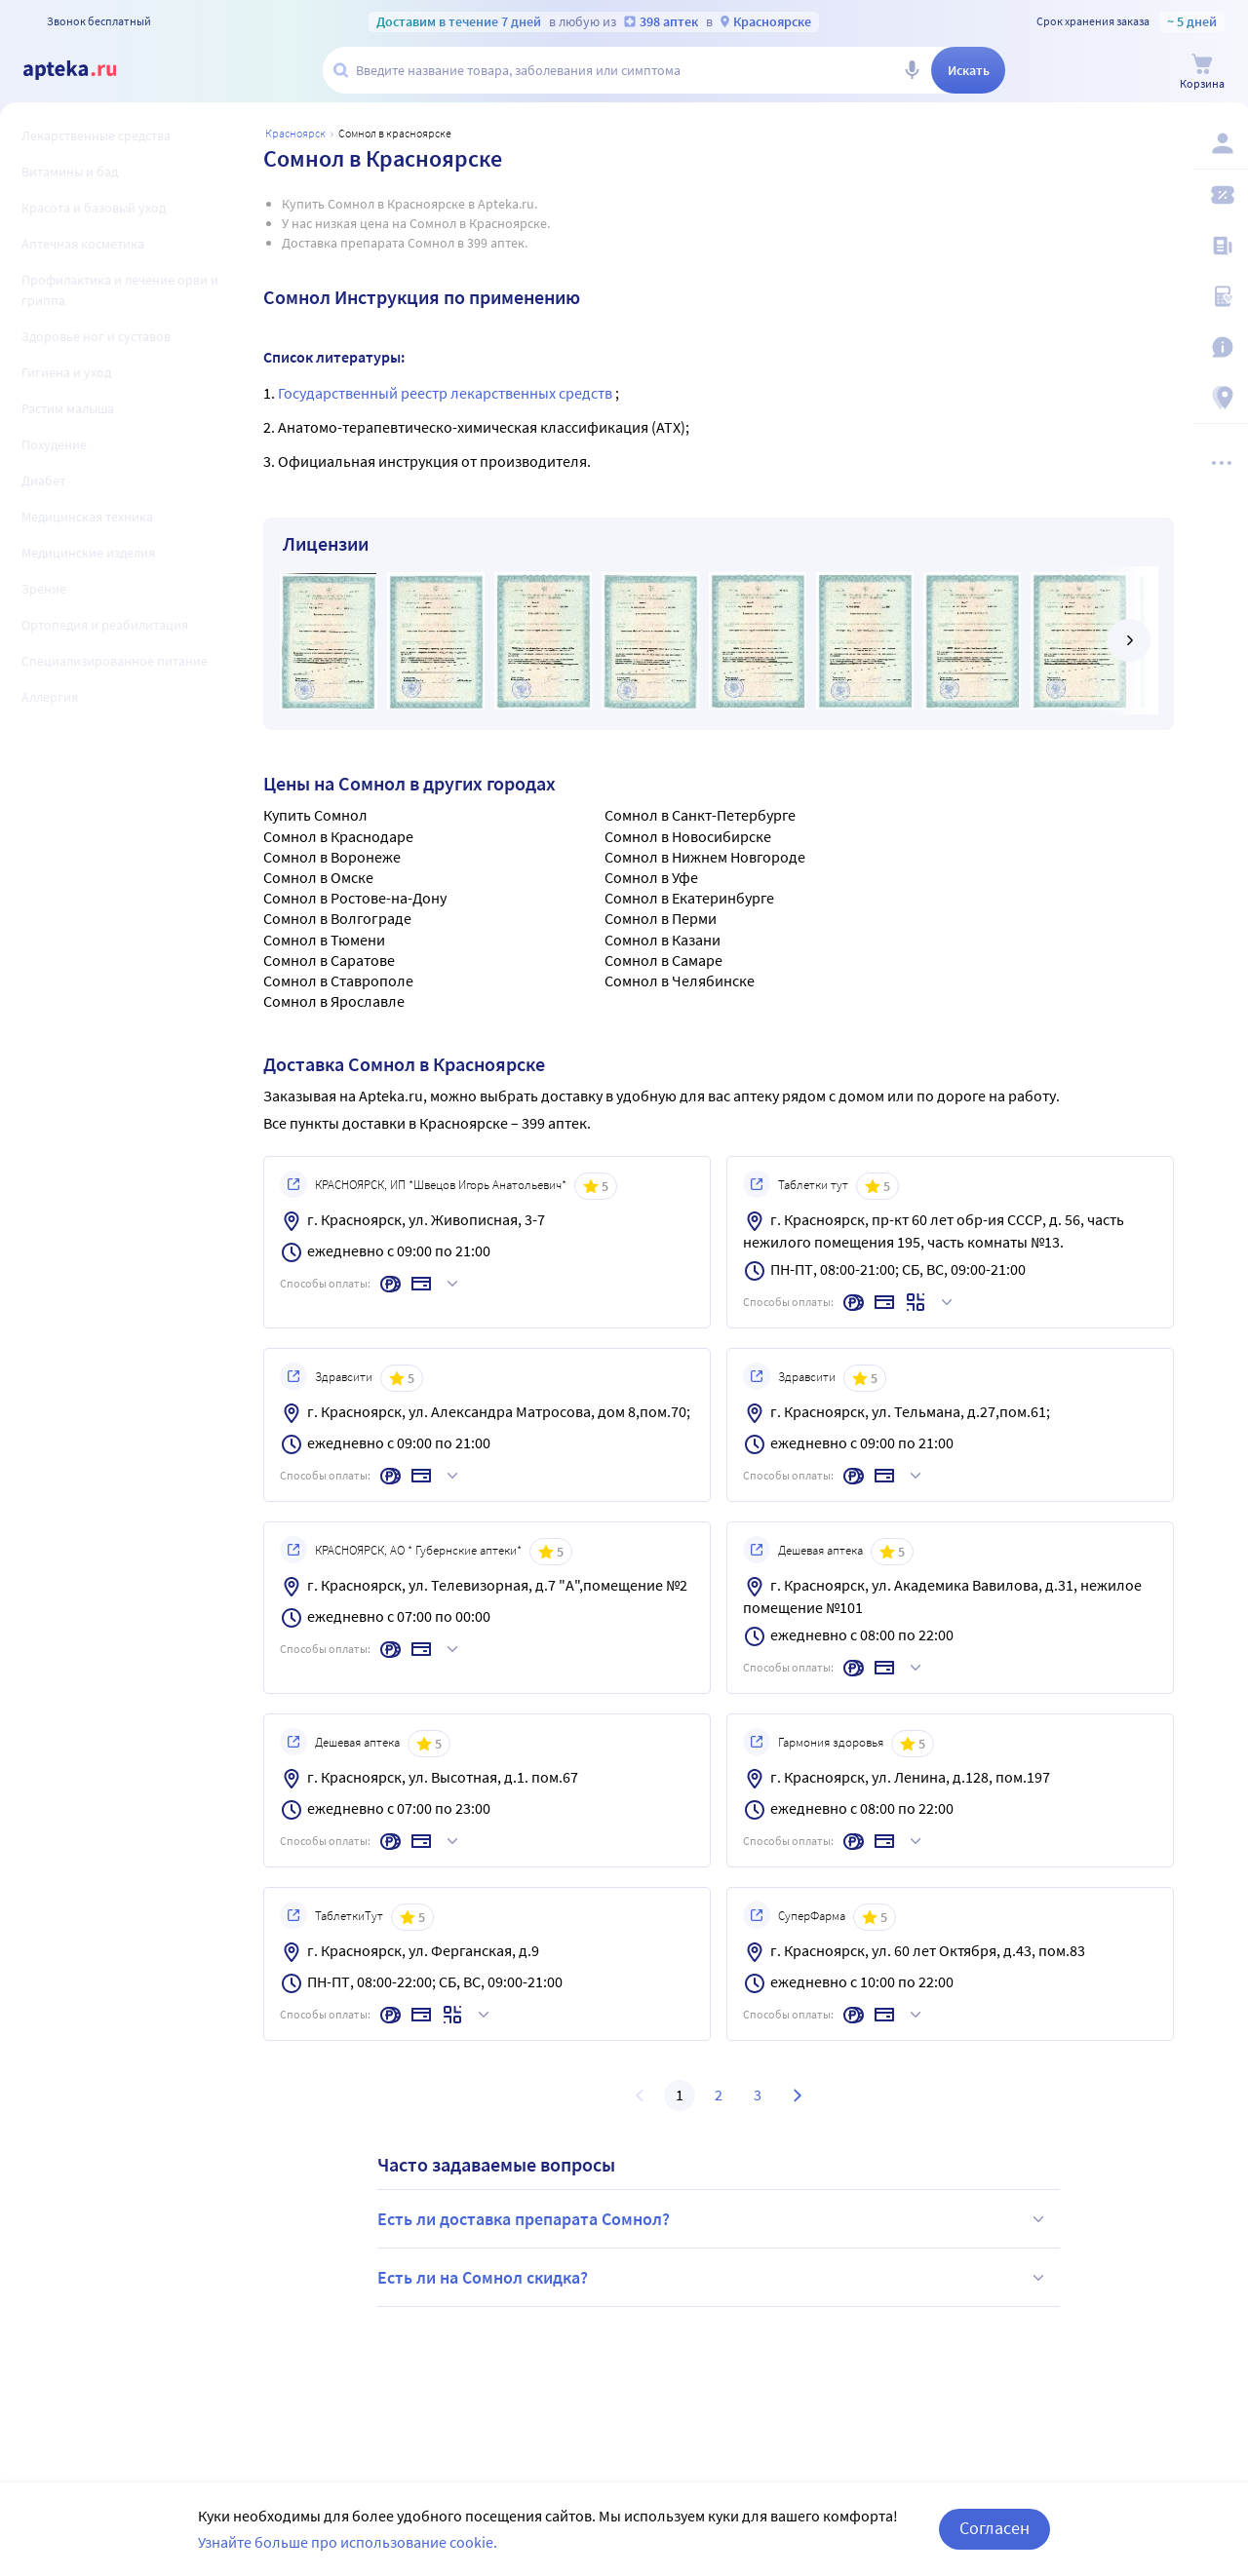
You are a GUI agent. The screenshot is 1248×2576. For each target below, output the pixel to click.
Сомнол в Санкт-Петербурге (700, 815)
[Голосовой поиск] (911, 70)
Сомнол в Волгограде (337, 918)
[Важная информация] (1220, 347)
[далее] (1129, 640)
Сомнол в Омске (318, 877)
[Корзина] (1202, 72)
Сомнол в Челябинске (679, 980)
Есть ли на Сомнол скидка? (713, 2277)
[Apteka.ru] (85, 70)
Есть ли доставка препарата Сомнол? (713, 2219)
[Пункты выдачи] (1220, 397)
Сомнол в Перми (660, 918)
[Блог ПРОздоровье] (1220, 245)
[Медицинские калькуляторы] (1220, 296)
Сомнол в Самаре (663, 960)
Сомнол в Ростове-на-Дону (355, 897)
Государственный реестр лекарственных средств (446, 393)
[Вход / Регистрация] (1220, 143)
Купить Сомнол (315, 815)
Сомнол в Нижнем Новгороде (704, 856)
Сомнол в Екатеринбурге (689, 897)
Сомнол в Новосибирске (687, 836)
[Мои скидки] (1220, 195)
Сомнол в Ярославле (334, 1001)
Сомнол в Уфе (651, 877)
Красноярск (295, 133)
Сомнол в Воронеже (332, 856)
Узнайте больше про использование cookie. (347, 2553)
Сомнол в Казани (662, 939)
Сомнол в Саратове (329, 960)
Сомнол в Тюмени (324, 939)
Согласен (994, 2540)
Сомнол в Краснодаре (338, 836)
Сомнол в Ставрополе (338, 980)
